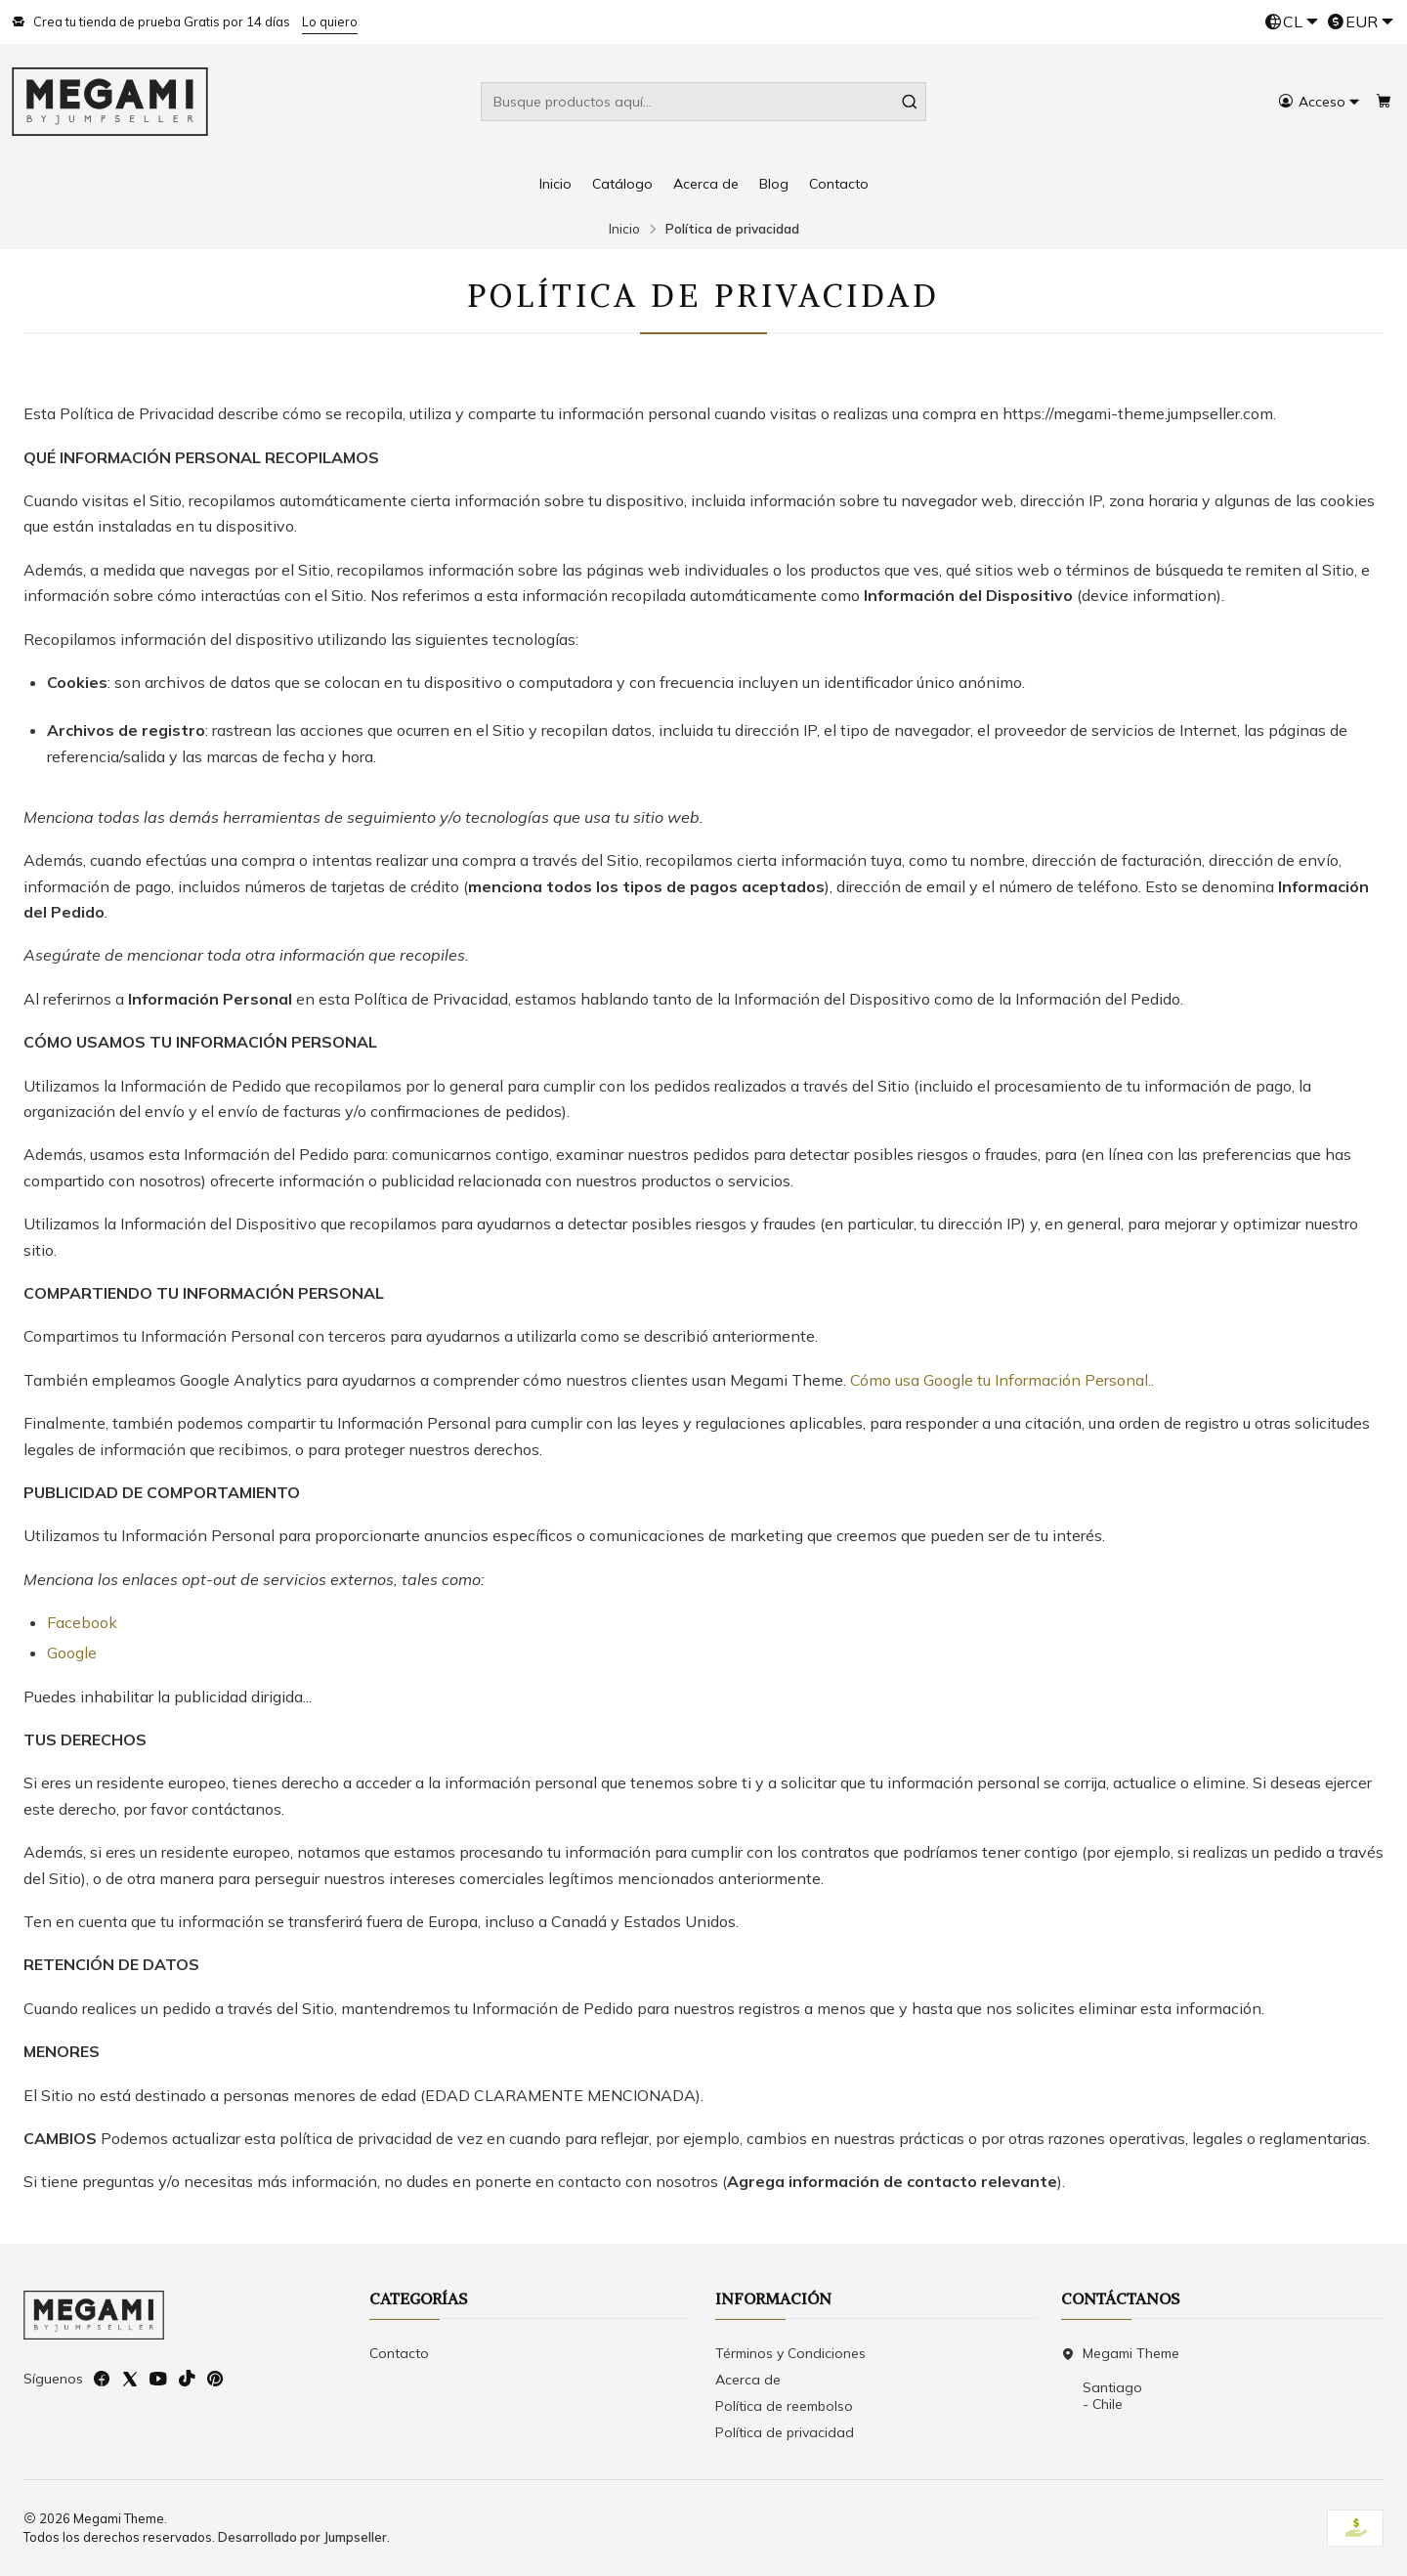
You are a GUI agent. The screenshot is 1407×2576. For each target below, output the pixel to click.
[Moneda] (1360, 22)
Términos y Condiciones (790, 2353)
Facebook (82, 1622)
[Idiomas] (1291, 22)
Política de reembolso (784, 2406)
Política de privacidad (784, 2432)
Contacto (839, 184)
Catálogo (622, 184)
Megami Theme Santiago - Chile (1120, 2379)
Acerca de (706, 184)
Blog (774, 184)
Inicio (555, 184)
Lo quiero (330, 21)
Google (72, 1652)
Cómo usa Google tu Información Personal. (1000, 1380)
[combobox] (703, 101)
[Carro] (1383, 102)
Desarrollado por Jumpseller (302, 2537)
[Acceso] (1319, 102)
